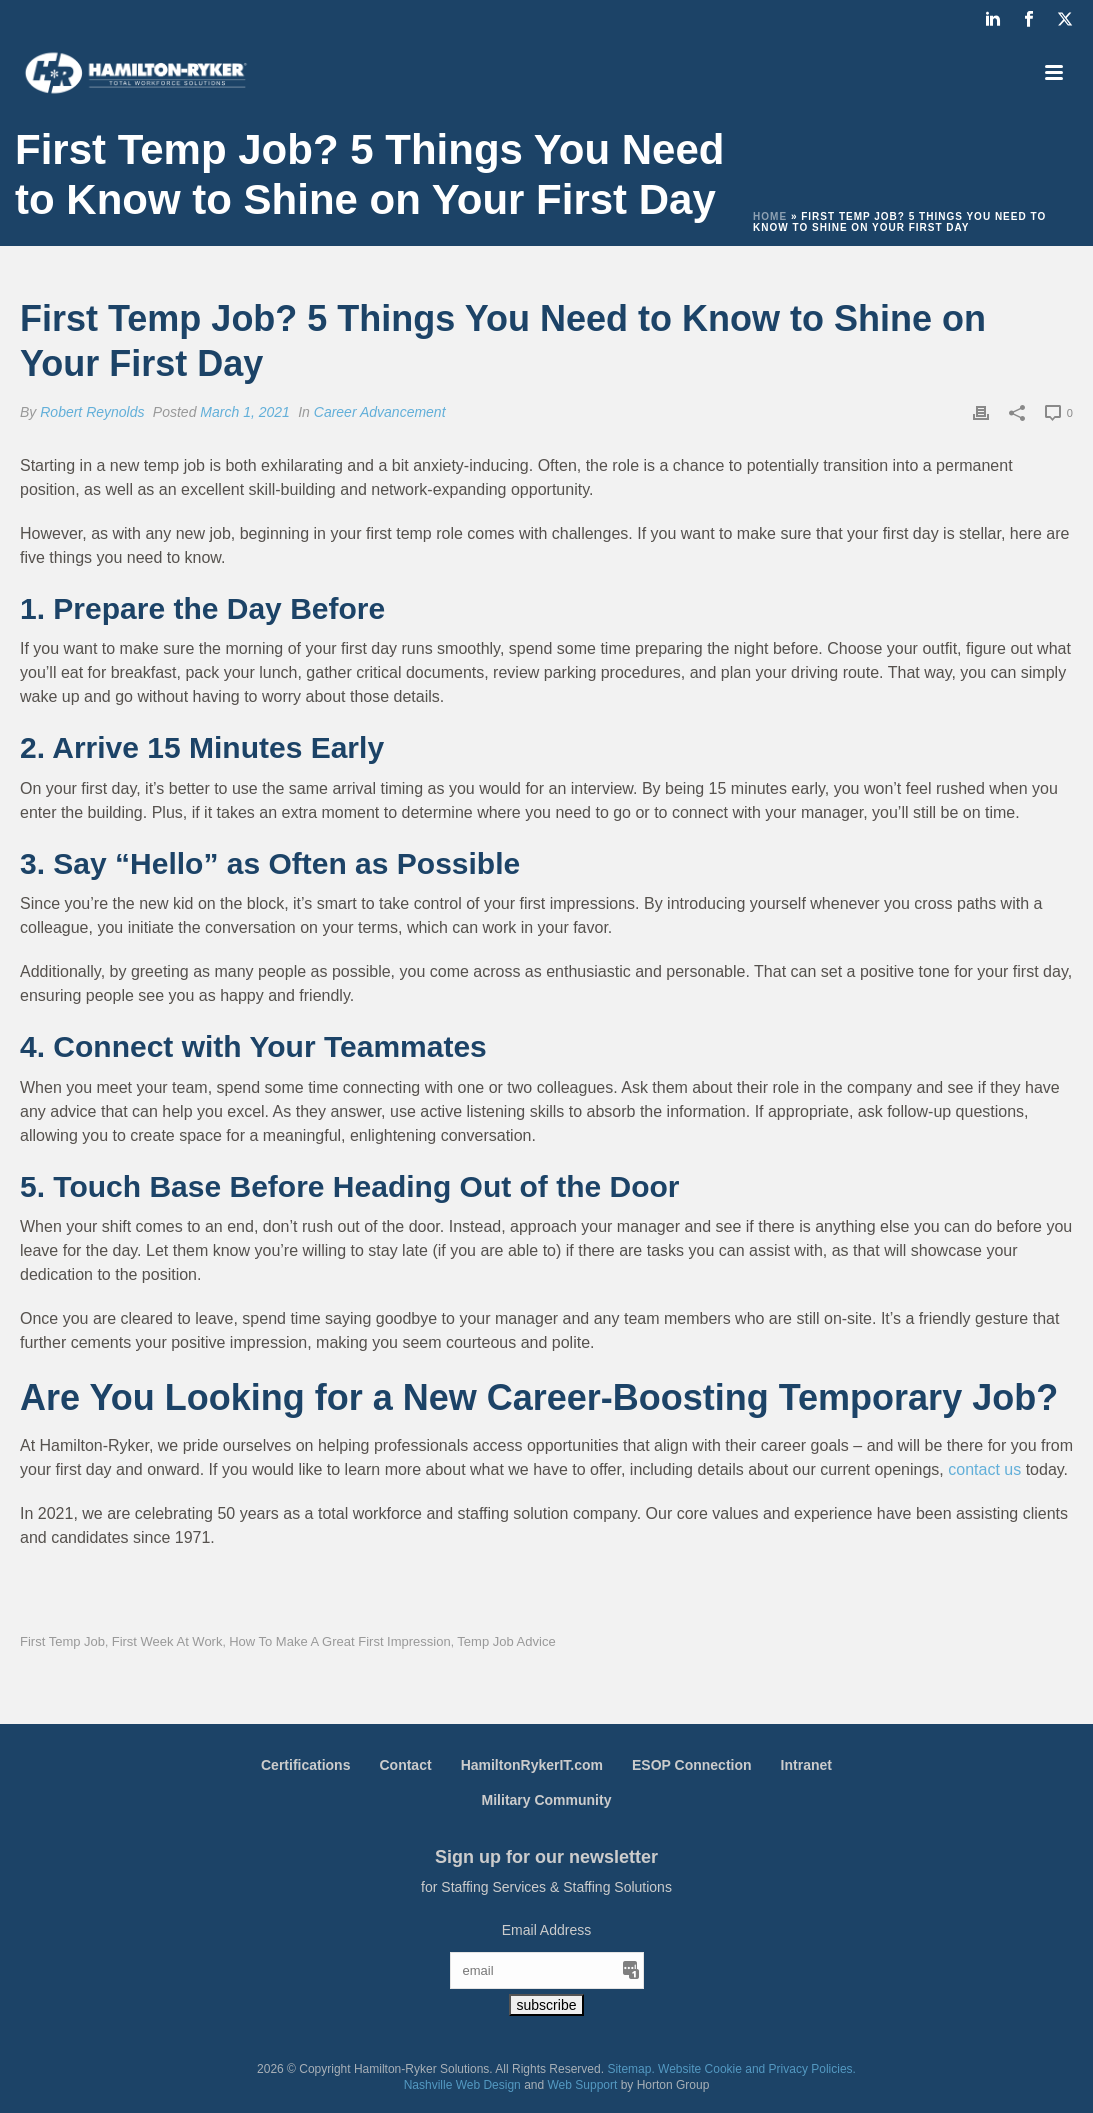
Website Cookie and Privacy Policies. (757, 2069)
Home (770, 216)
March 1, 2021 (245, 412)
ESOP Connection (692, 1765)
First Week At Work (167, 1641)
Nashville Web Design (462, 2085)
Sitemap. (630, 2069)
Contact (405, 1765)
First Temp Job (62, 1641)
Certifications (305, 1765)
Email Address (546, 1930)
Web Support (583, 2085)
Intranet (806, 1765)
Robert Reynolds (92, 412)
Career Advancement (380, 412)
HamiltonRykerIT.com (532, 1765)
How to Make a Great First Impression (340, 1641)
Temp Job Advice (506, 1641)
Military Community (547, 1800)
